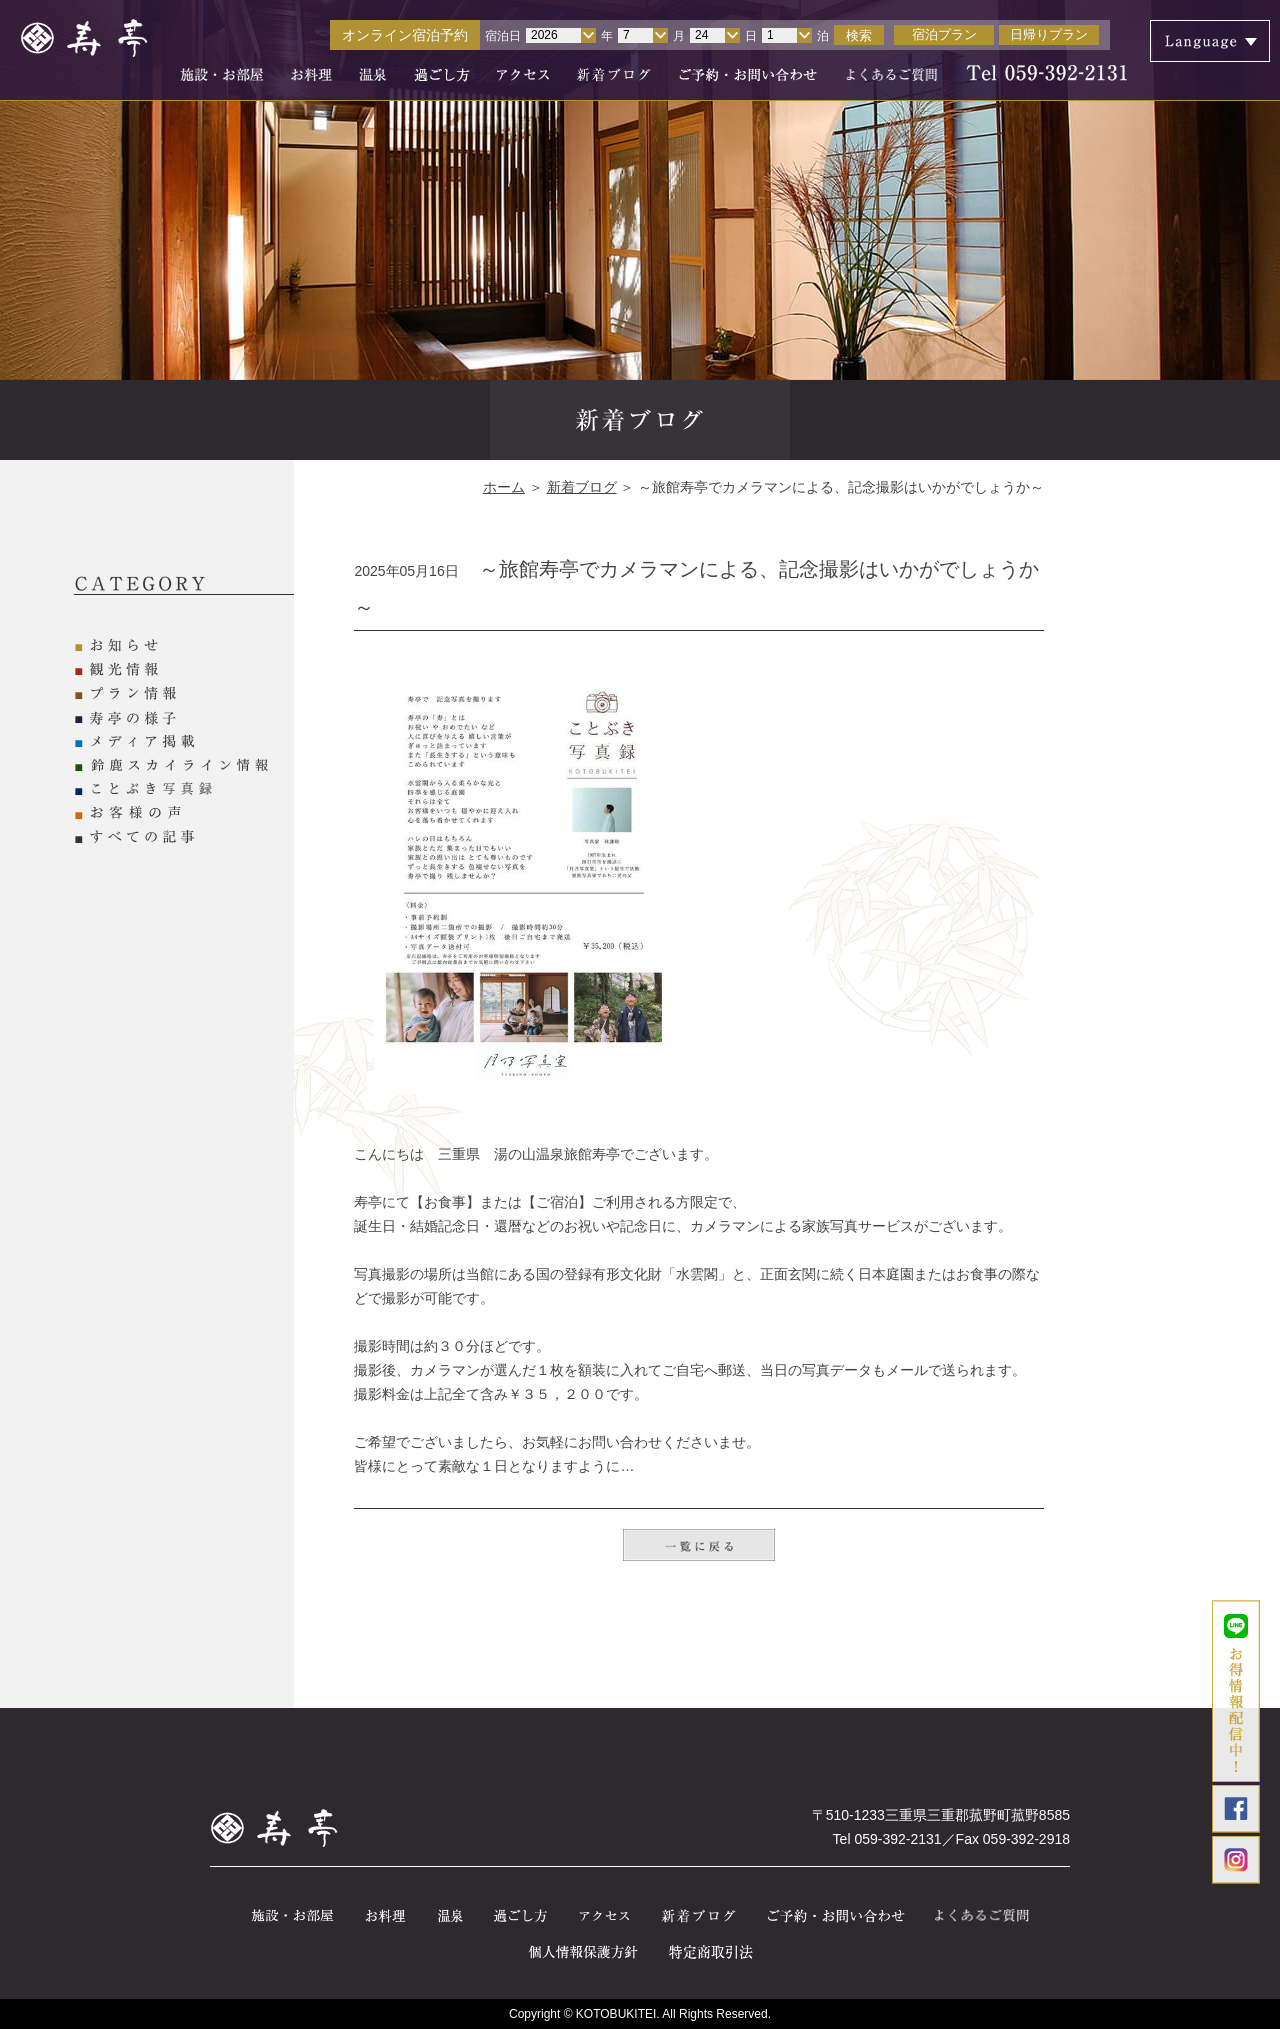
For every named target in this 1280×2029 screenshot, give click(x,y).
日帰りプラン (1049, 34)
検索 (859, 35)
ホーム (504, 487)
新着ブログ (582, 487)
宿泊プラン (944, 34)
